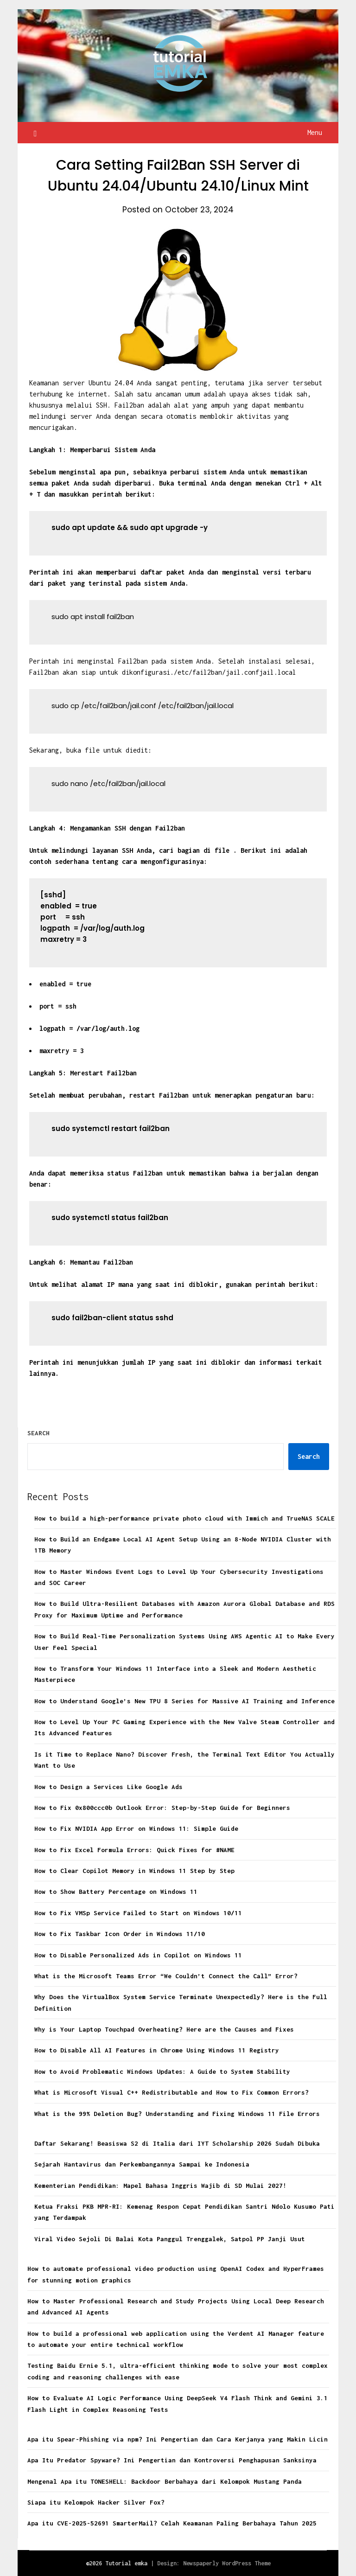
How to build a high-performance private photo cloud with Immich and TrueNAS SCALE (184, 1518)
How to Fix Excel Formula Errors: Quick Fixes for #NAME (134, 1850)
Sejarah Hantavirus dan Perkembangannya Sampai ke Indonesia (141, 2164)
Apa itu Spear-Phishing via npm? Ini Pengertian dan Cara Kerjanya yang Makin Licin (177, 2439)
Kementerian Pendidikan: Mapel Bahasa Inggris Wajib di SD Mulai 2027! (160, 2185)
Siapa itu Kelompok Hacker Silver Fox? (96, 2502)
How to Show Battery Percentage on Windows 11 (115, 1891)
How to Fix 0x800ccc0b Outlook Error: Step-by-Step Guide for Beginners (162, 1807)
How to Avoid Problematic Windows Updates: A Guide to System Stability (162, 2071)
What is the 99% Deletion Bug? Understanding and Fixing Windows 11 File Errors (177, 2113)
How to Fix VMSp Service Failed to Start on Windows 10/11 (138, 1913)
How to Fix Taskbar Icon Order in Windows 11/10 (119, 1933)
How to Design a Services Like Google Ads (108, 1786)
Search (38, 1433)
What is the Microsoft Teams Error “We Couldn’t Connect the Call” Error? (166, 1976)
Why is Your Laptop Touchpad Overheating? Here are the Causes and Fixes (164, 2029)
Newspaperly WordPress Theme (227, 2563)
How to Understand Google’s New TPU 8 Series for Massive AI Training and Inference (184, 1701)
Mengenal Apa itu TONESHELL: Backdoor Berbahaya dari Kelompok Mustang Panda (164, 2481)
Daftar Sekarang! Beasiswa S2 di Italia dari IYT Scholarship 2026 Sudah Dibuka (177, 2143)
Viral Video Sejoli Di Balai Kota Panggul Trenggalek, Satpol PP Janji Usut (169, 2239)
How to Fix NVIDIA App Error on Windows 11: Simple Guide (136, 1828)
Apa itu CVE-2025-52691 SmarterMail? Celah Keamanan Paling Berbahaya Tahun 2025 (172, 2523)
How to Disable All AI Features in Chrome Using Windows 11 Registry (156, 2050)
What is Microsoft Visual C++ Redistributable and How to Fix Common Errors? (171, 2092)
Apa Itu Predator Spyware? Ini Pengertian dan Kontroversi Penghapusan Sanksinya (172, 2460)
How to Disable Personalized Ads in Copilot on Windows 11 (138, 1955)
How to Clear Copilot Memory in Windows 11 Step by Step (134, 1870)
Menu (314, 132)
